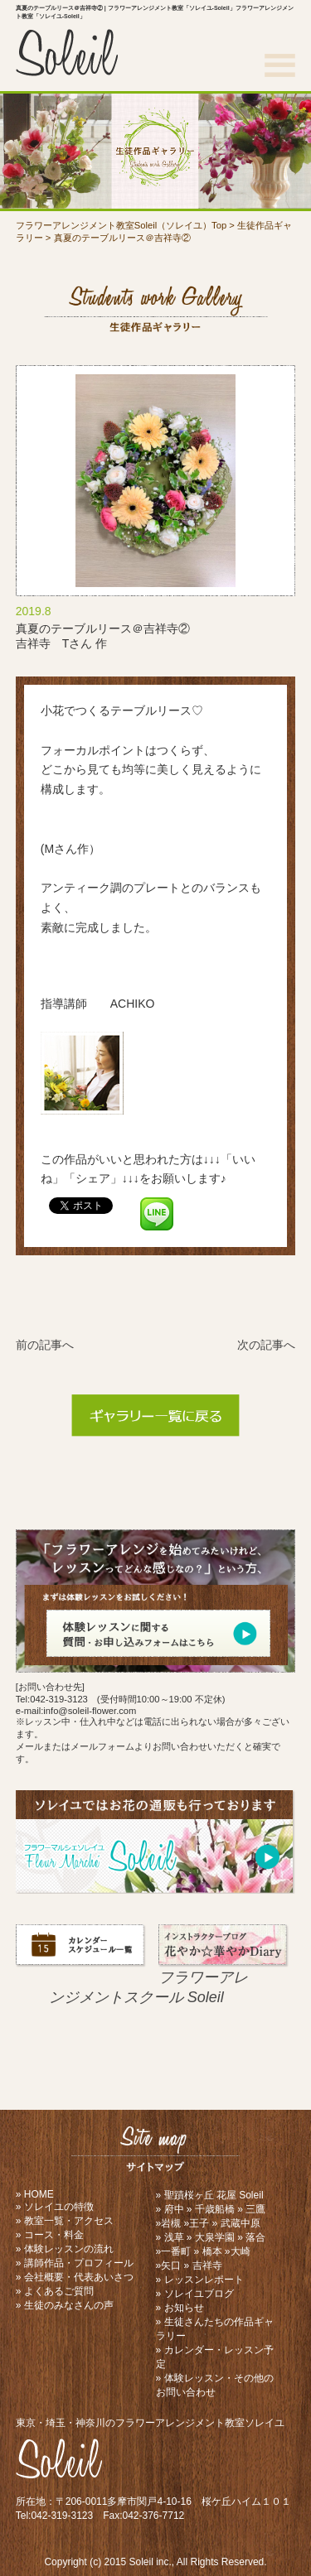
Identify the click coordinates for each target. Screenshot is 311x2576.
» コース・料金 (50, 2235)
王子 (199, 2223)
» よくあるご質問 (55, 2291)
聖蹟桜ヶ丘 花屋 (200, 2195)
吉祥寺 (207, 2265)
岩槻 (171, 2223)
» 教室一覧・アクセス (65, 2221)
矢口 (171, 2265)
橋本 (212, 2251)
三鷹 (255, 2209)
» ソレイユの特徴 (55, 2206)
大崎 (240, 2251)
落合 (255, 2237)
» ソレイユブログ (195, 2293)
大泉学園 (215, 2237)
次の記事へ (266, 1344)
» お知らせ (180, 2308)
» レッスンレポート (200, 2279)
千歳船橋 (215, 2209)
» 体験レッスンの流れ (65, 2249)
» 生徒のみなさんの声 (65, 2305)
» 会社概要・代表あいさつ (75, 2277)
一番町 (176, 2251)
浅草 (174, 2237)
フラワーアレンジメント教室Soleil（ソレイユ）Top (121, 225)
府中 (174, 2209)
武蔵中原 (240, 2223)
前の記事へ (45, 1344)
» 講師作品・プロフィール (75, 2263)
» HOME (35, 2194)
